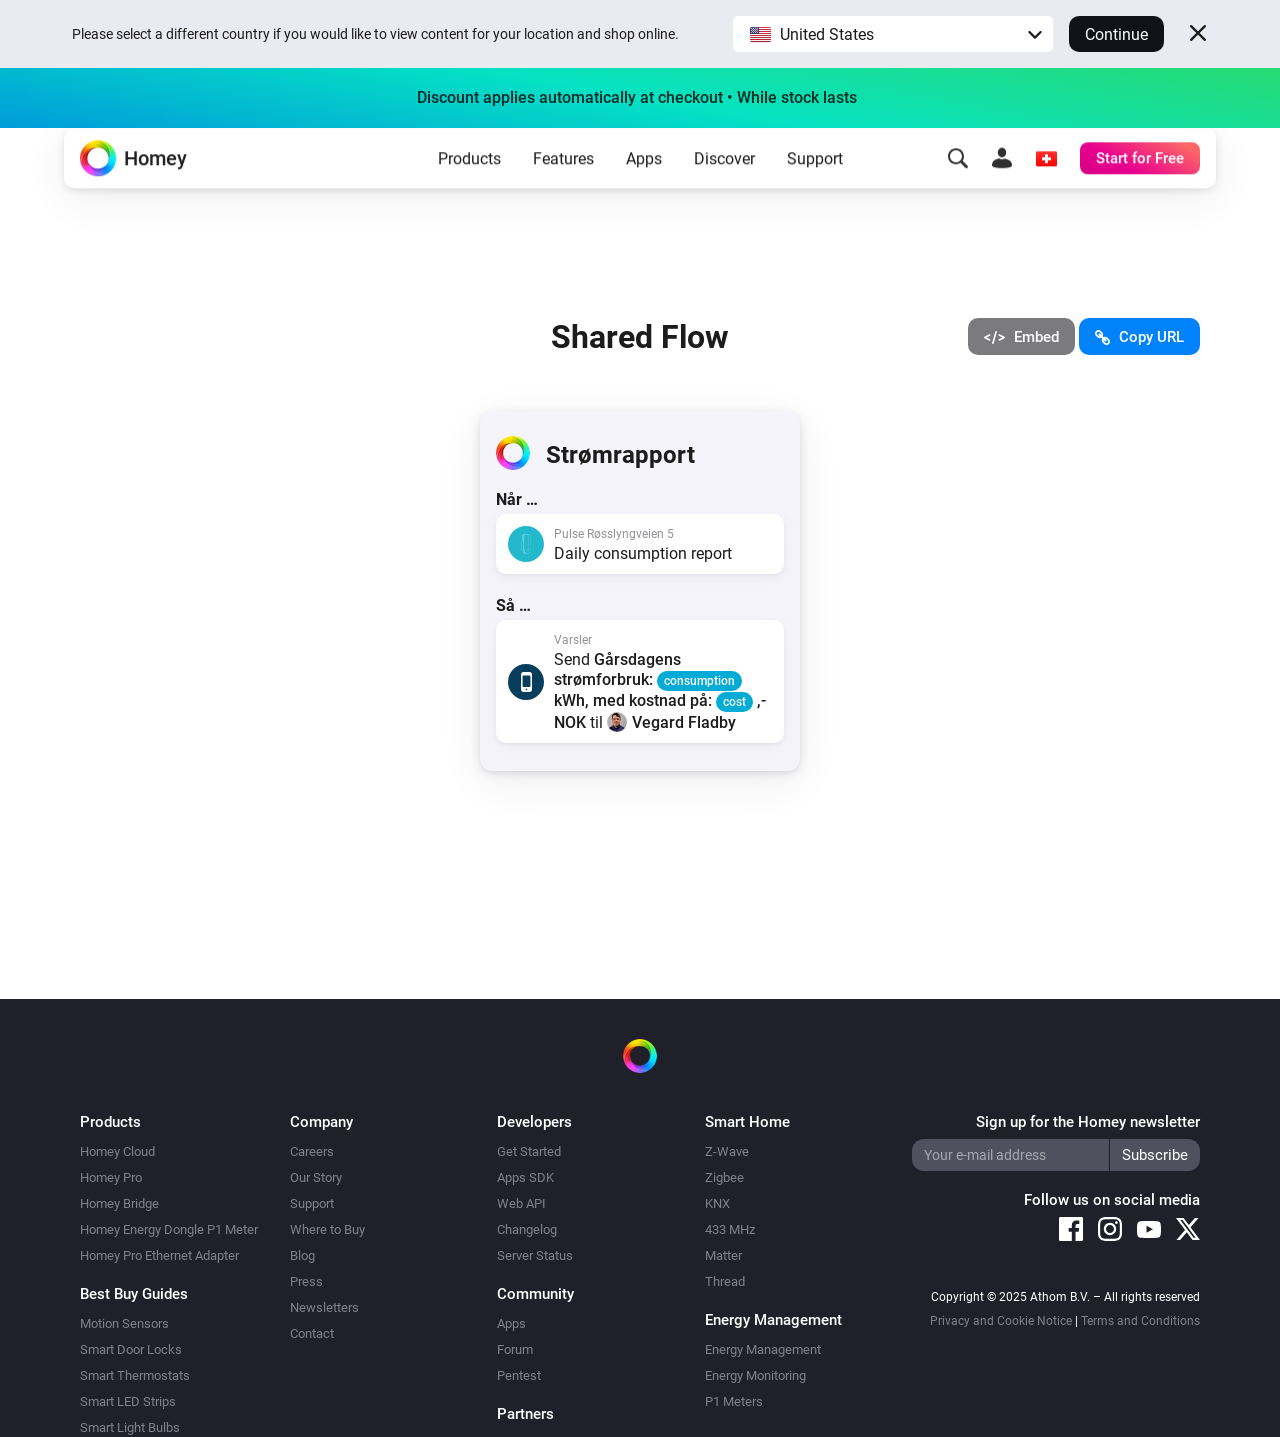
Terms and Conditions (1140, 1321)
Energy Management (763, 1349)
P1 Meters (734, 1401)
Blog (302, 1255)
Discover (724, 190)
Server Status (535, 1255)
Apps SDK (525, 1177)
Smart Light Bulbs (130, 1427)
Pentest (519, 1375)
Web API (521, 1203)
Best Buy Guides (134, 1294)
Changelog (527, 1229)
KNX (717, 1203)
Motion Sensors (124, 1323)
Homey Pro (111, 1177)
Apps (644, 190)
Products (469, 190)
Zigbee (724, 1177)
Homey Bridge (119, 1203)
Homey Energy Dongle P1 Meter (169, 1229)
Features (563, 190)
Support (815, 190)
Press (306, 1281)
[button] (893, 34)
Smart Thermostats (135, 1375)
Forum (515, 1349)
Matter (723, 1255)
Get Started (529, 1151)
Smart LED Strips (128, 1401)
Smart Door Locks (131, 1349)
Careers (312, 1151)
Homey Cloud (117, 1151)
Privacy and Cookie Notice (1001, 1321)
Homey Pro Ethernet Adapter (159, 1255)
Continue (1116, 34)
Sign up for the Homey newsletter (1088, 1122)
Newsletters (324, 1307)
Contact (312, 1333)
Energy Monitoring (755, 1375)
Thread (725, 1281)
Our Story (316, 1177)
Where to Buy (327, 1229)
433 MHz (730, 1229)
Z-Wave (727, 1151)
